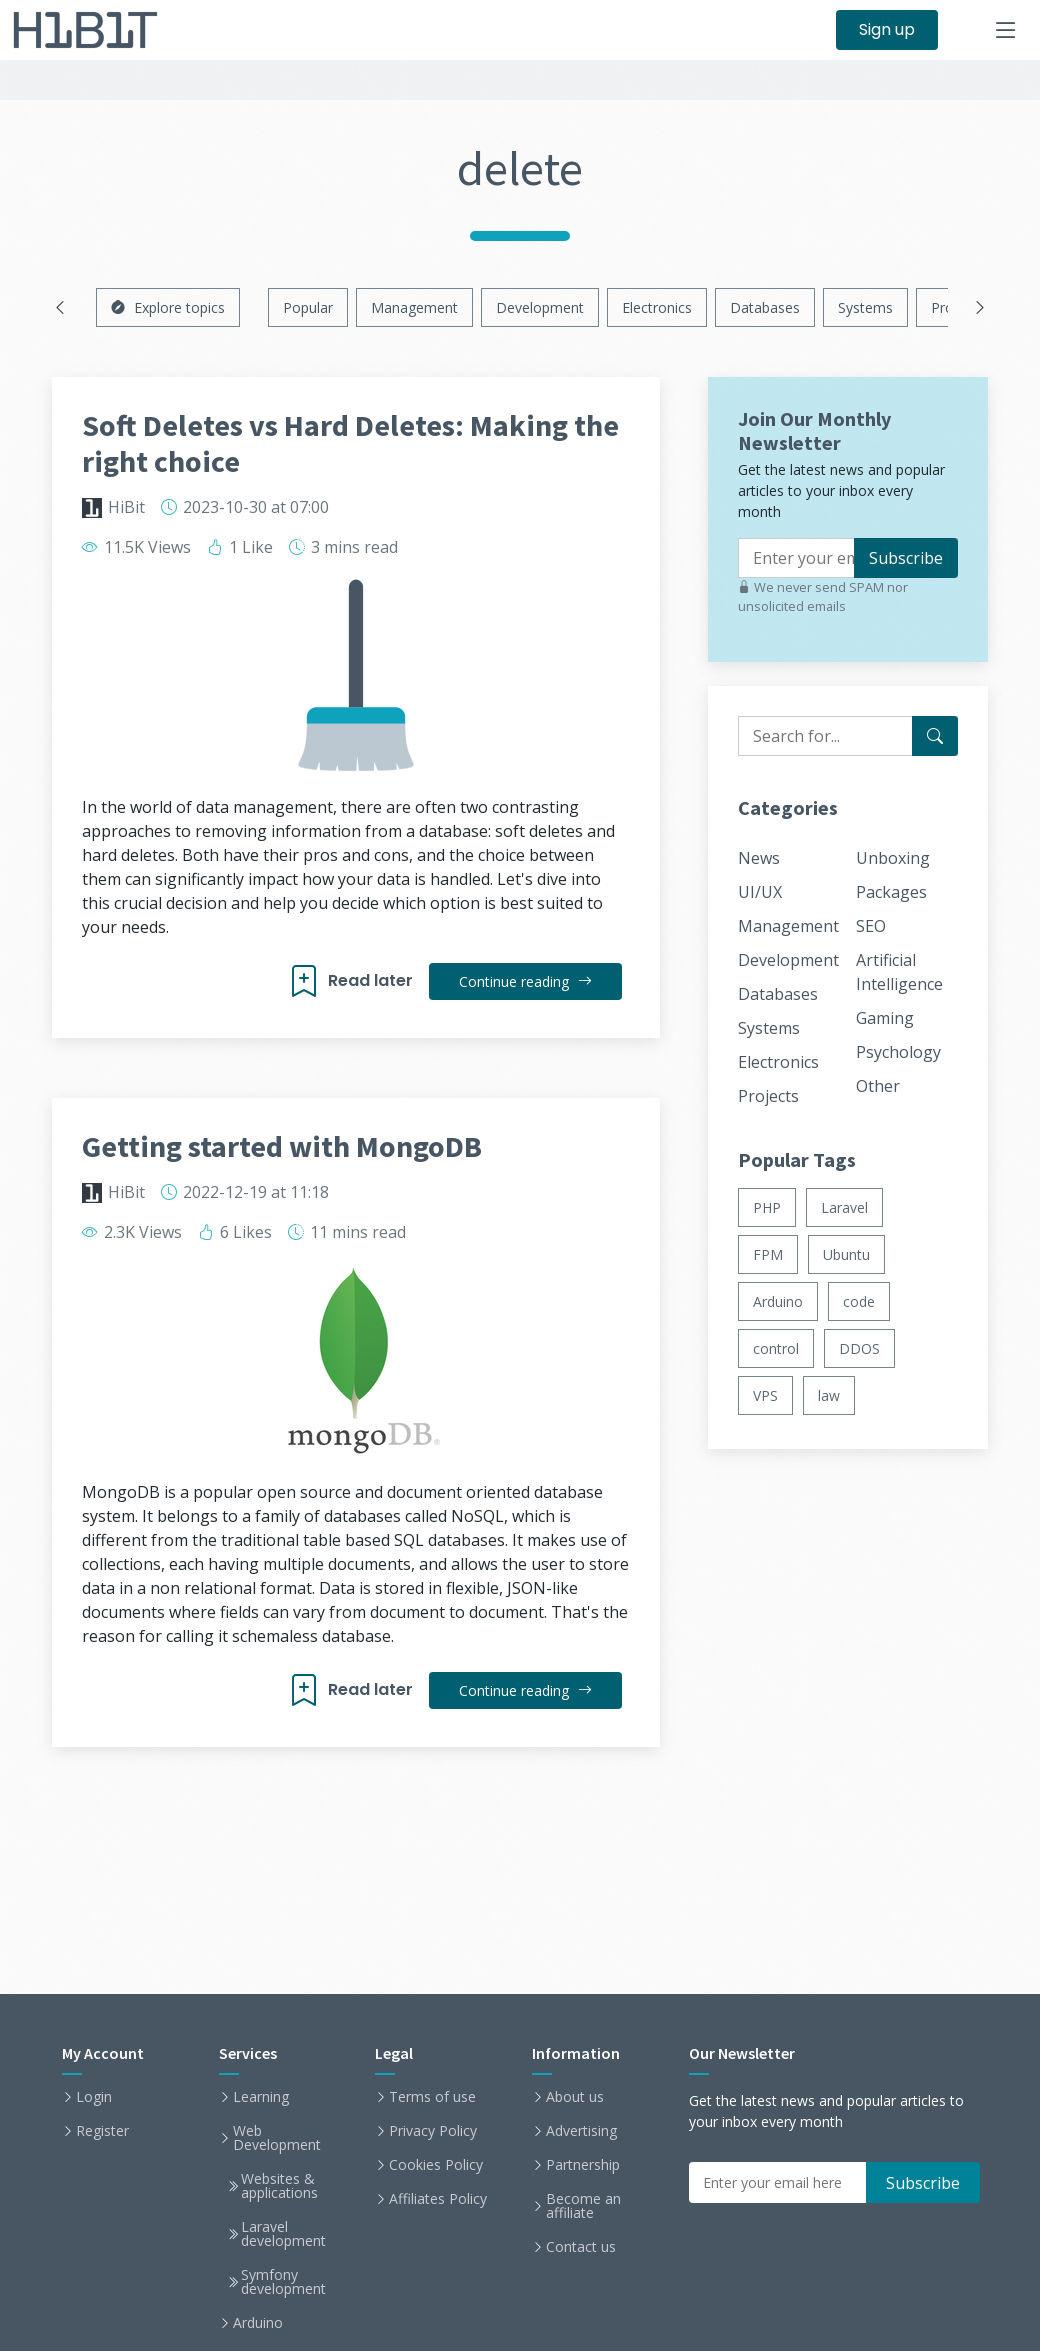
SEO (871, 926)
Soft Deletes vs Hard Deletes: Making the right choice (350, 443)
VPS (765, 1395)
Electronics (657, 307)
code (859, 1301)
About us (575, 2097)
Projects (768, 1096)
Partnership (583, 2165)
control (776, 1348)
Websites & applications (279, 2186)
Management (414, 307)
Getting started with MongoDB (282, 1146)
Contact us (581, 2247)
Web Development (277, 2138)
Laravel (844, 1207)
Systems (865, 307)
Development (540, 307)
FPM (768, 1254)
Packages (891, 892)
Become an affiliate (583, 2206)
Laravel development (283, 2234)
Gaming (885, 1018)
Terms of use (432, 2097)
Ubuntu (846, 1254)
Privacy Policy (433, 2131)
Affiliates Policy (438, 2199)
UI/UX (760, 892)
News (759, 858)
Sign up (887, 29)
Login (94, 2097)
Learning (261, 2097)
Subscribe (906, 558)
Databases (765, 307)
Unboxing (893, 858)
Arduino (778, 1301)
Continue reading (525, 981)
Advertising (581, 2131)
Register (102, 2131)
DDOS (859, 1348)
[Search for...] (935, 736)
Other (878, 1086)
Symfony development (283, 2282)
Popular (308, 307)
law (829, 1395)
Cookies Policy (436, 2165)
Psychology (898, 1052)
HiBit (126, 507)
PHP (767, 1207)
